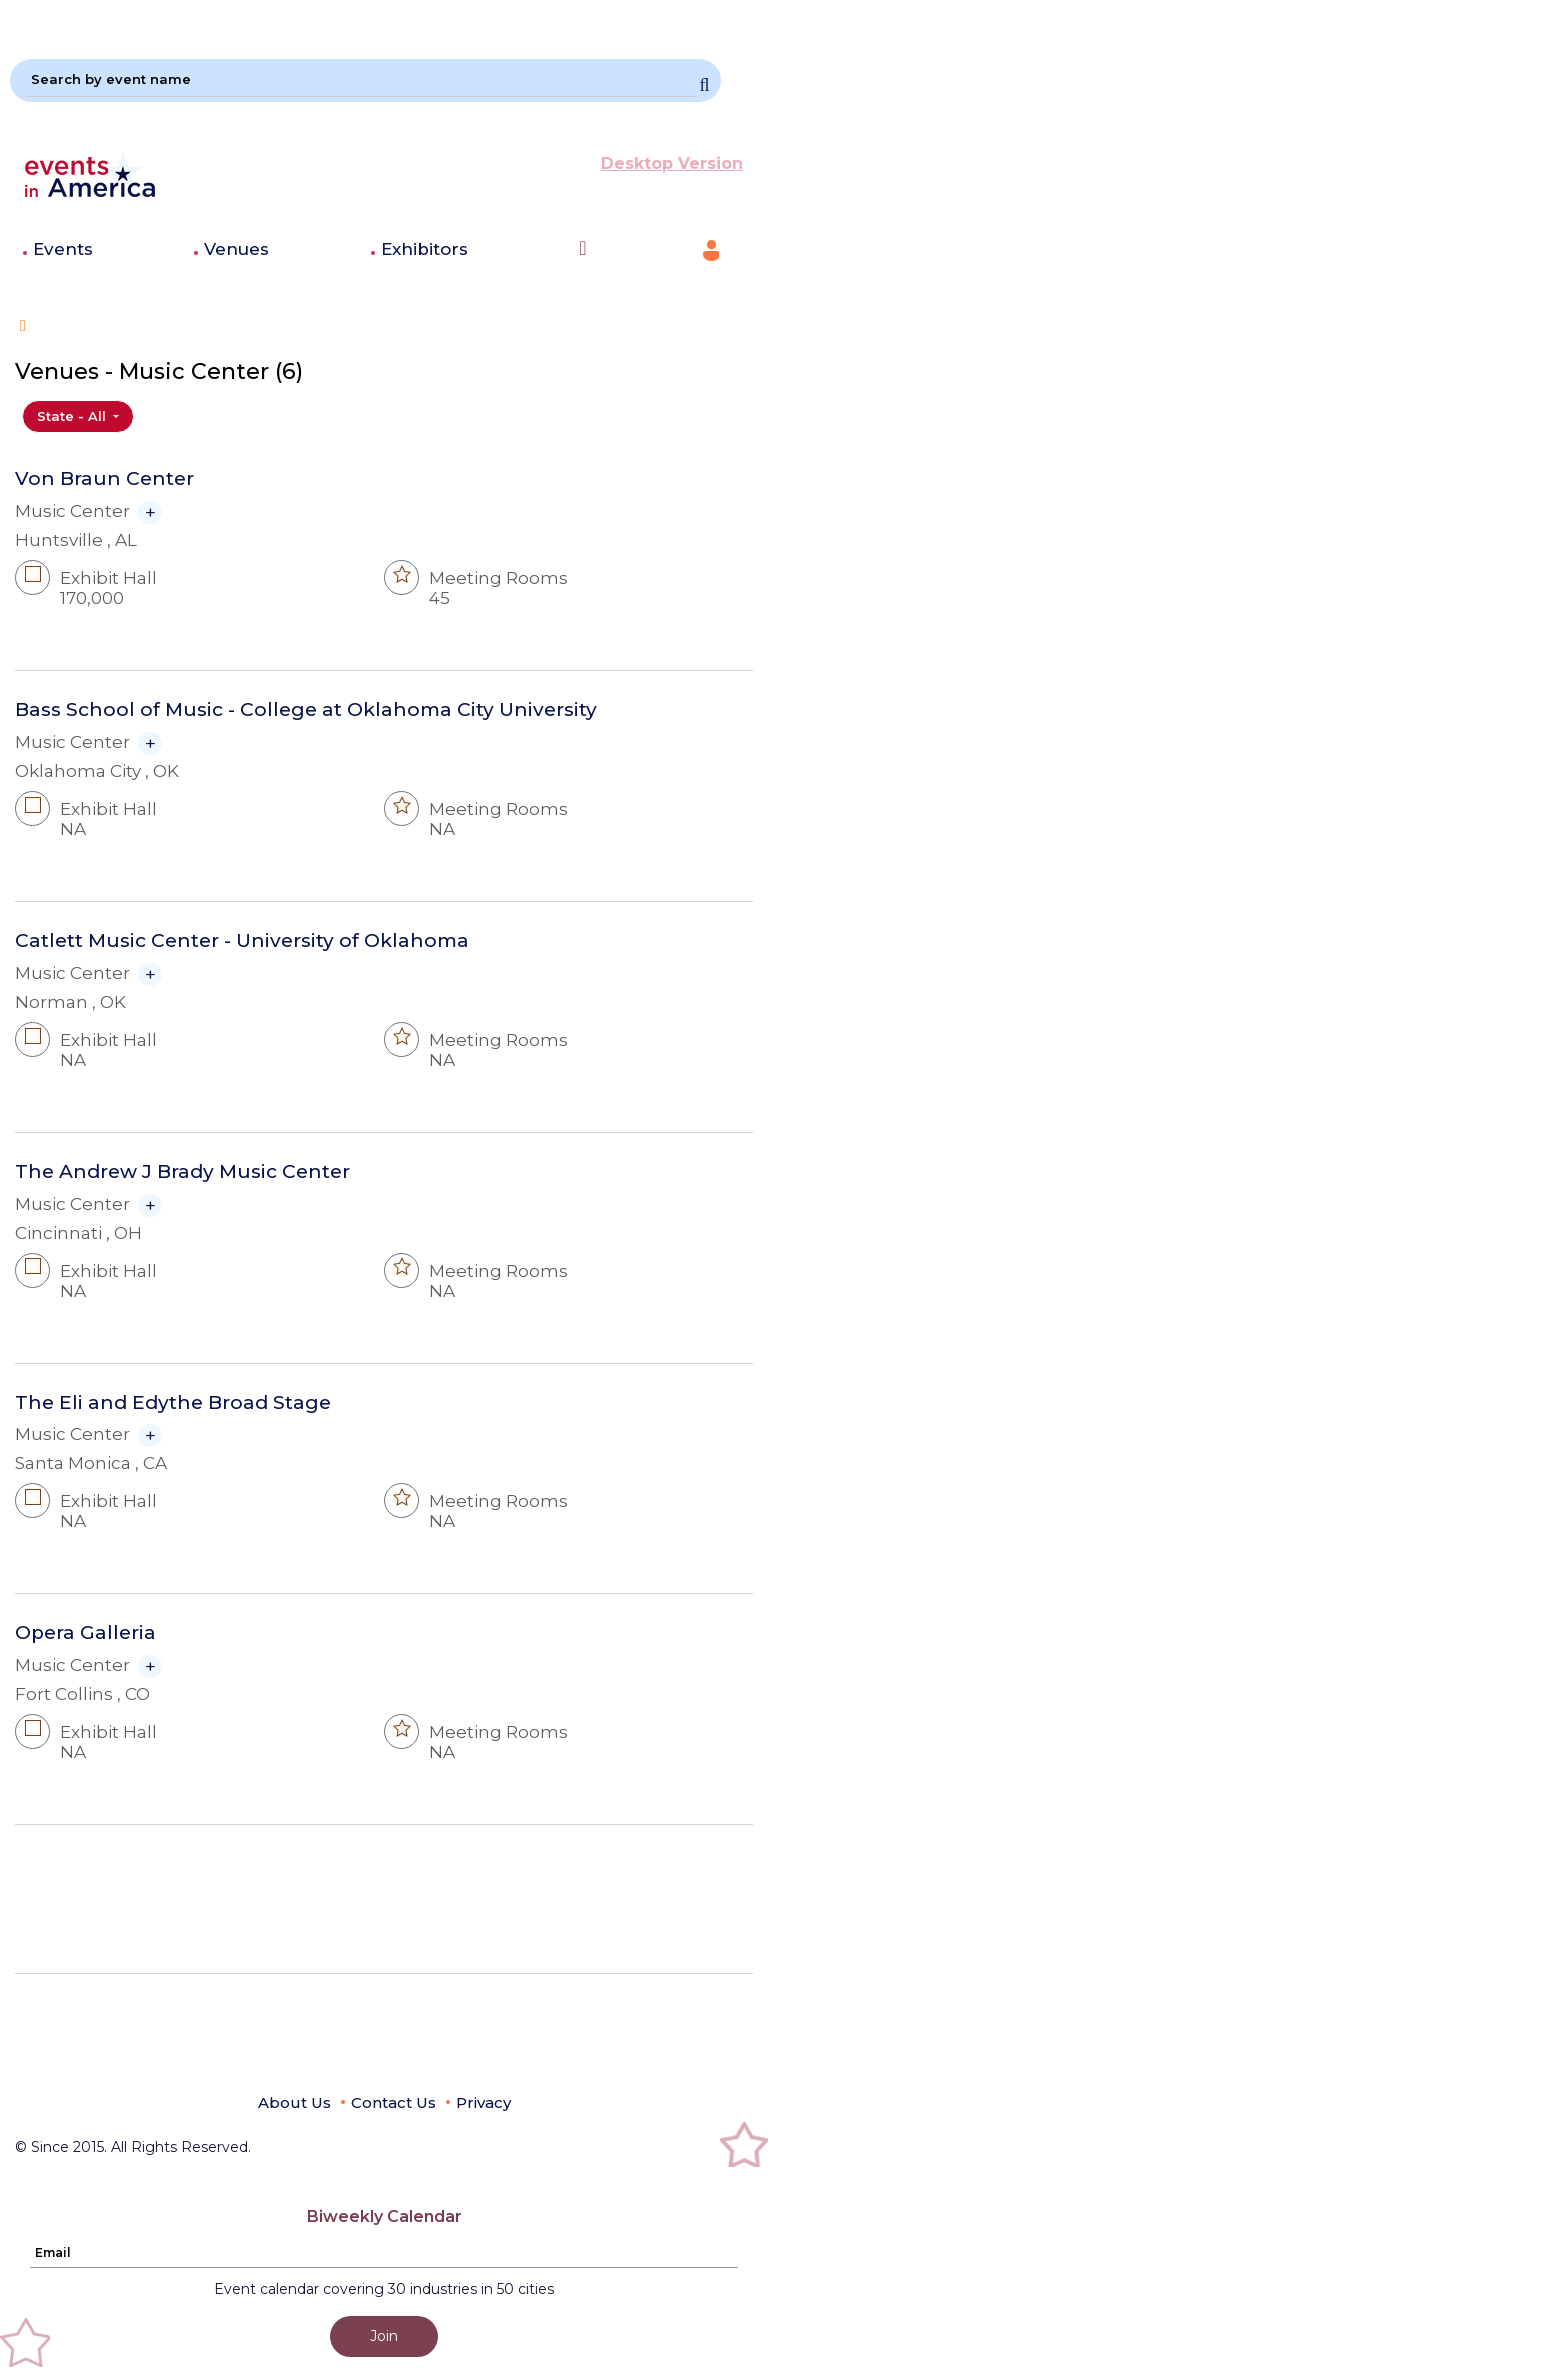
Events (63, 249)
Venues (236, 249)
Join (384, 2336)
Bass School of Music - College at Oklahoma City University (306, 710)
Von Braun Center (104, 479)
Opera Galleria (85, 1633)
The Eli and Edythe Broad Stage (173, 1403)
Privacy (483, 2102)
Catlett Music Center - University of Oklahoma (242, 941)
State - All (73, 416)
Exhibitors (424, 249)
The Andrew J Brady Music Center (182, 1172)
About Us (294, 2102)
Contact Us (393, 2102)
